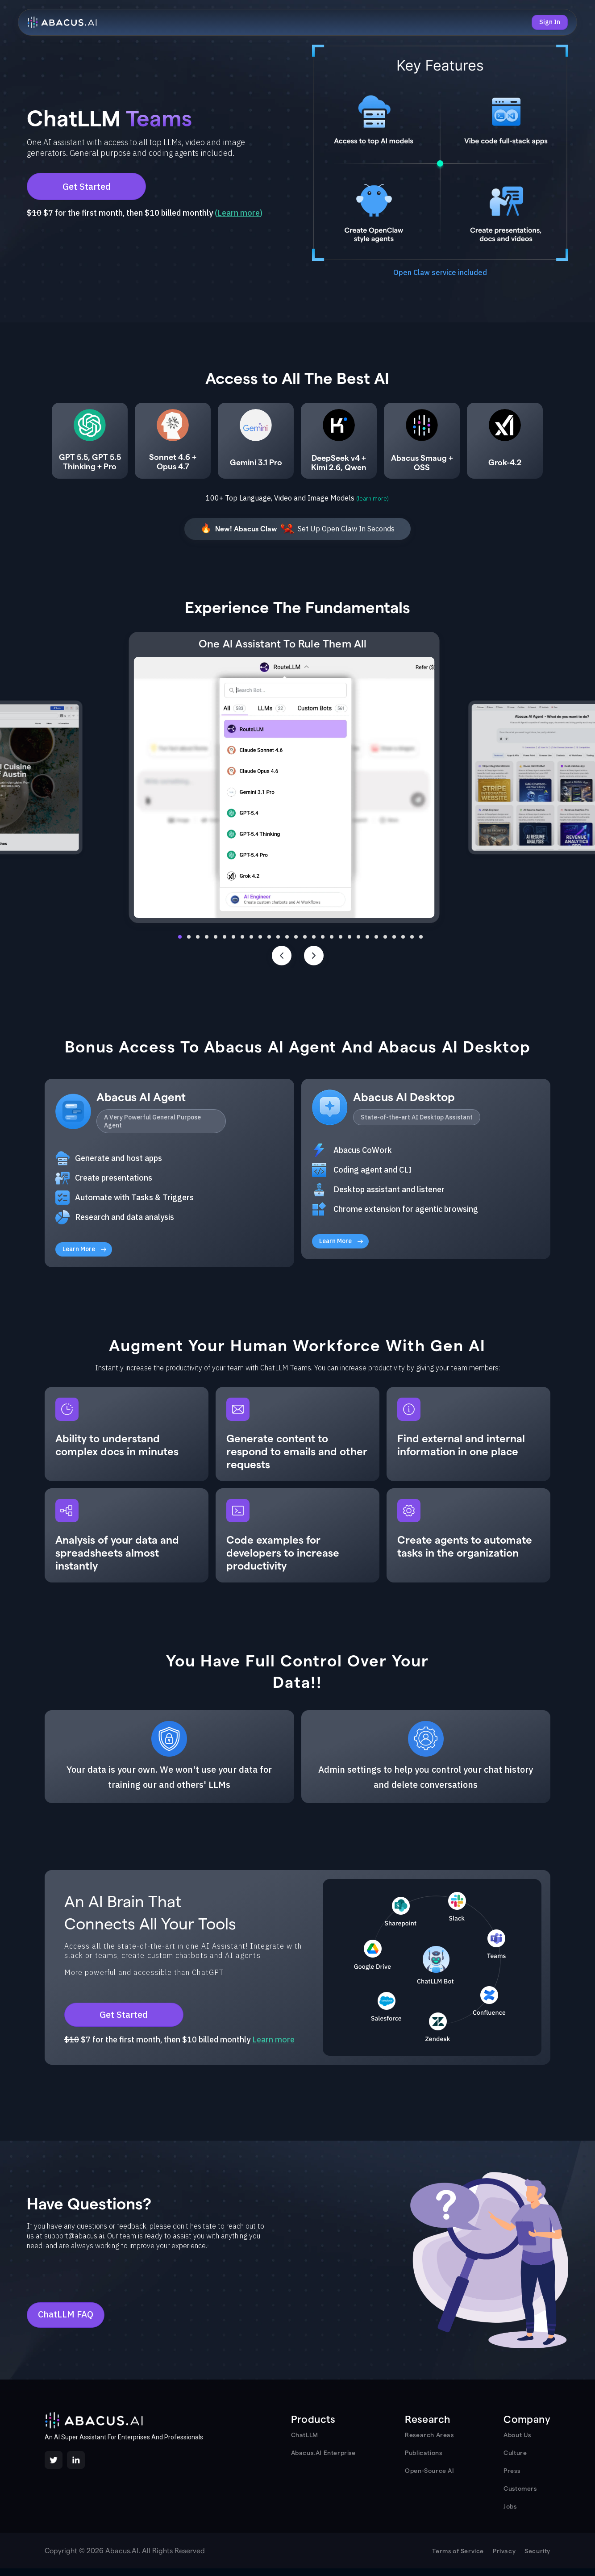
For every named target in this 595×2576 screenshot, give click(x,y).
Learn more (238, 213)
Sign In (549, 22)
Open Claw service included (440, 272)
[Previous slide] (281, 955)
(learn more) (372, 498)
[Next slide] (314, 955)
